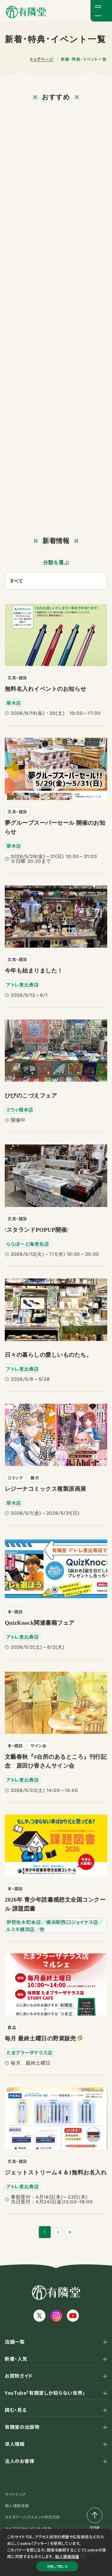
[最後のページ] (71, 2232)
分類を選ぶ (56, 562)
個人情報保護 (67, 2551)
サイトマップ (15, 2494)
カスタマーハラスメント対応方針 (32, 2517)
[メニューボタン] (101, 11)
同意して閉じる (57, 2564)
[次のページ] (56, 2232)
